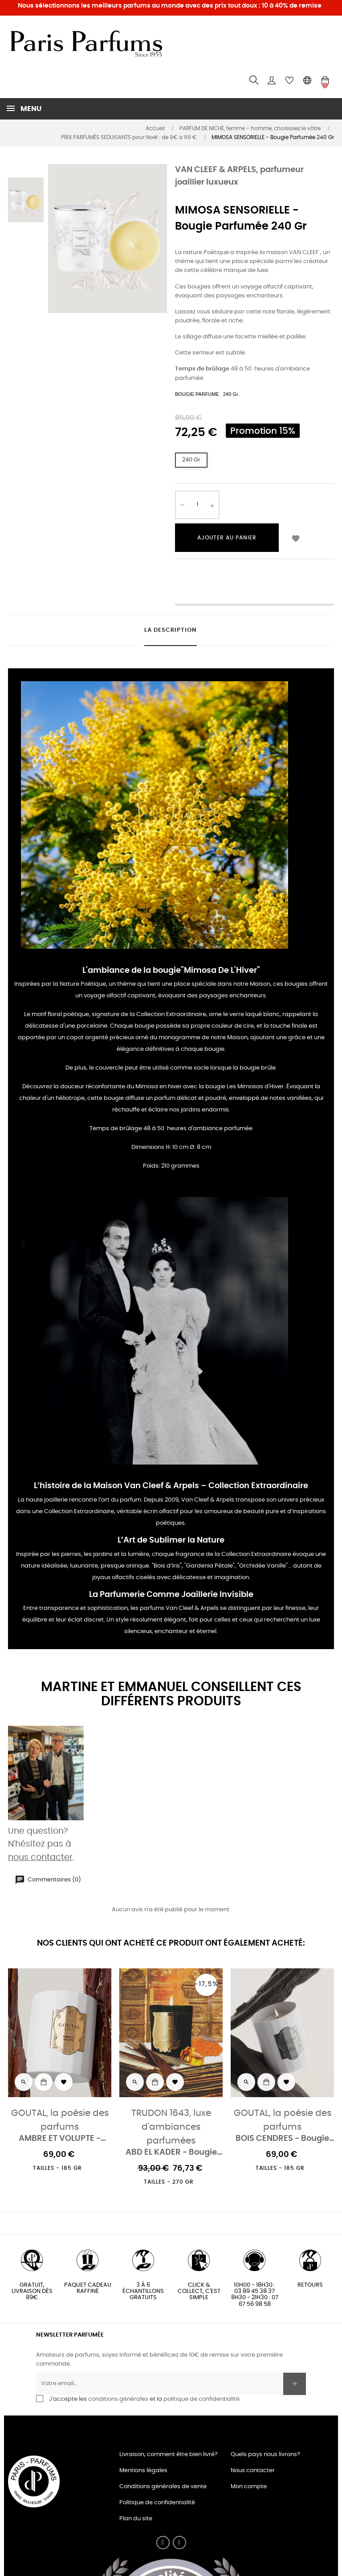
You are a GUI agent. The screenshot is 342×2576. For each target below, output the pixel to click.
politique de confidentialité (201, 2399)
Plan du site (135, 2519)
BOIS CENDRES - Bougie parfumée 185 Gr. (282, 2139)
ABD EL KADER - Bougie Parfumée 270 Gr (171, 2152)
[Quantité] (197, 504)
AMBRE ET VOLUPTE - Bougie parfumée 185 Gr (60, 2139)
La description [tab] (170, 630)
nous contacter (40, 1857)
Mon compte (249, 2487)
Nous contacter (253, 2470)
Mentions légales (143, 2470)
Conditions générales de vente (163, 2487)
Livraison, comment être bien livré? (168, 2454)
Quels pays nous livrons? (265, 2454)
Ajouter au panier (226, 537)
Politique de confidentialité (157, 2503)
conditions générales (118, 2399)
